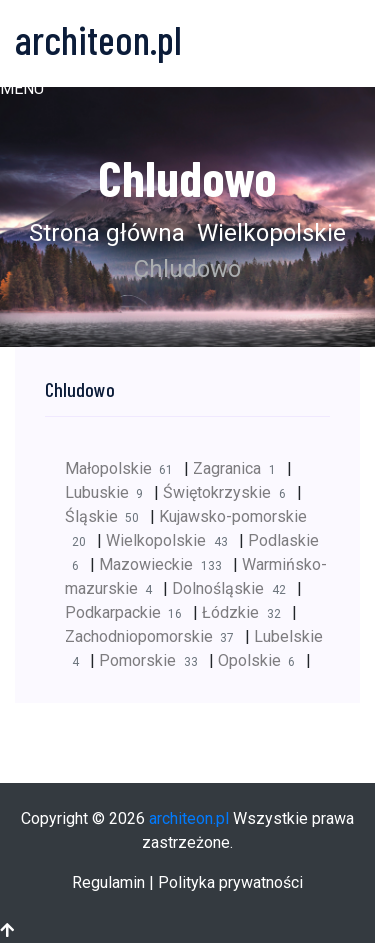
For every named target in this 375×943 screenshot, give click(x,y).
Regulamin (108, 882)
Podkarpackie (129, 612)
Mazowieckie (165, 564)
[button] (22, 88)
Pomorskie (153, 660)
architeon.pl (189, 818)
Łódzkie (246, 612)
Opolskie (262, 660)
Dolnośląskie (234, 588)
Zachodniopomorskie (155, 636)
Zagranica (239, 468)
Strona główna (107, 233)
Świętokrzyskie (229, 492)
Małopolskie (124, 468)
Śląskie (107, 516)
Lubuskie (109, 492)
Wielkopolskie (268, 233)
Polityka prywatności (230, 882)
